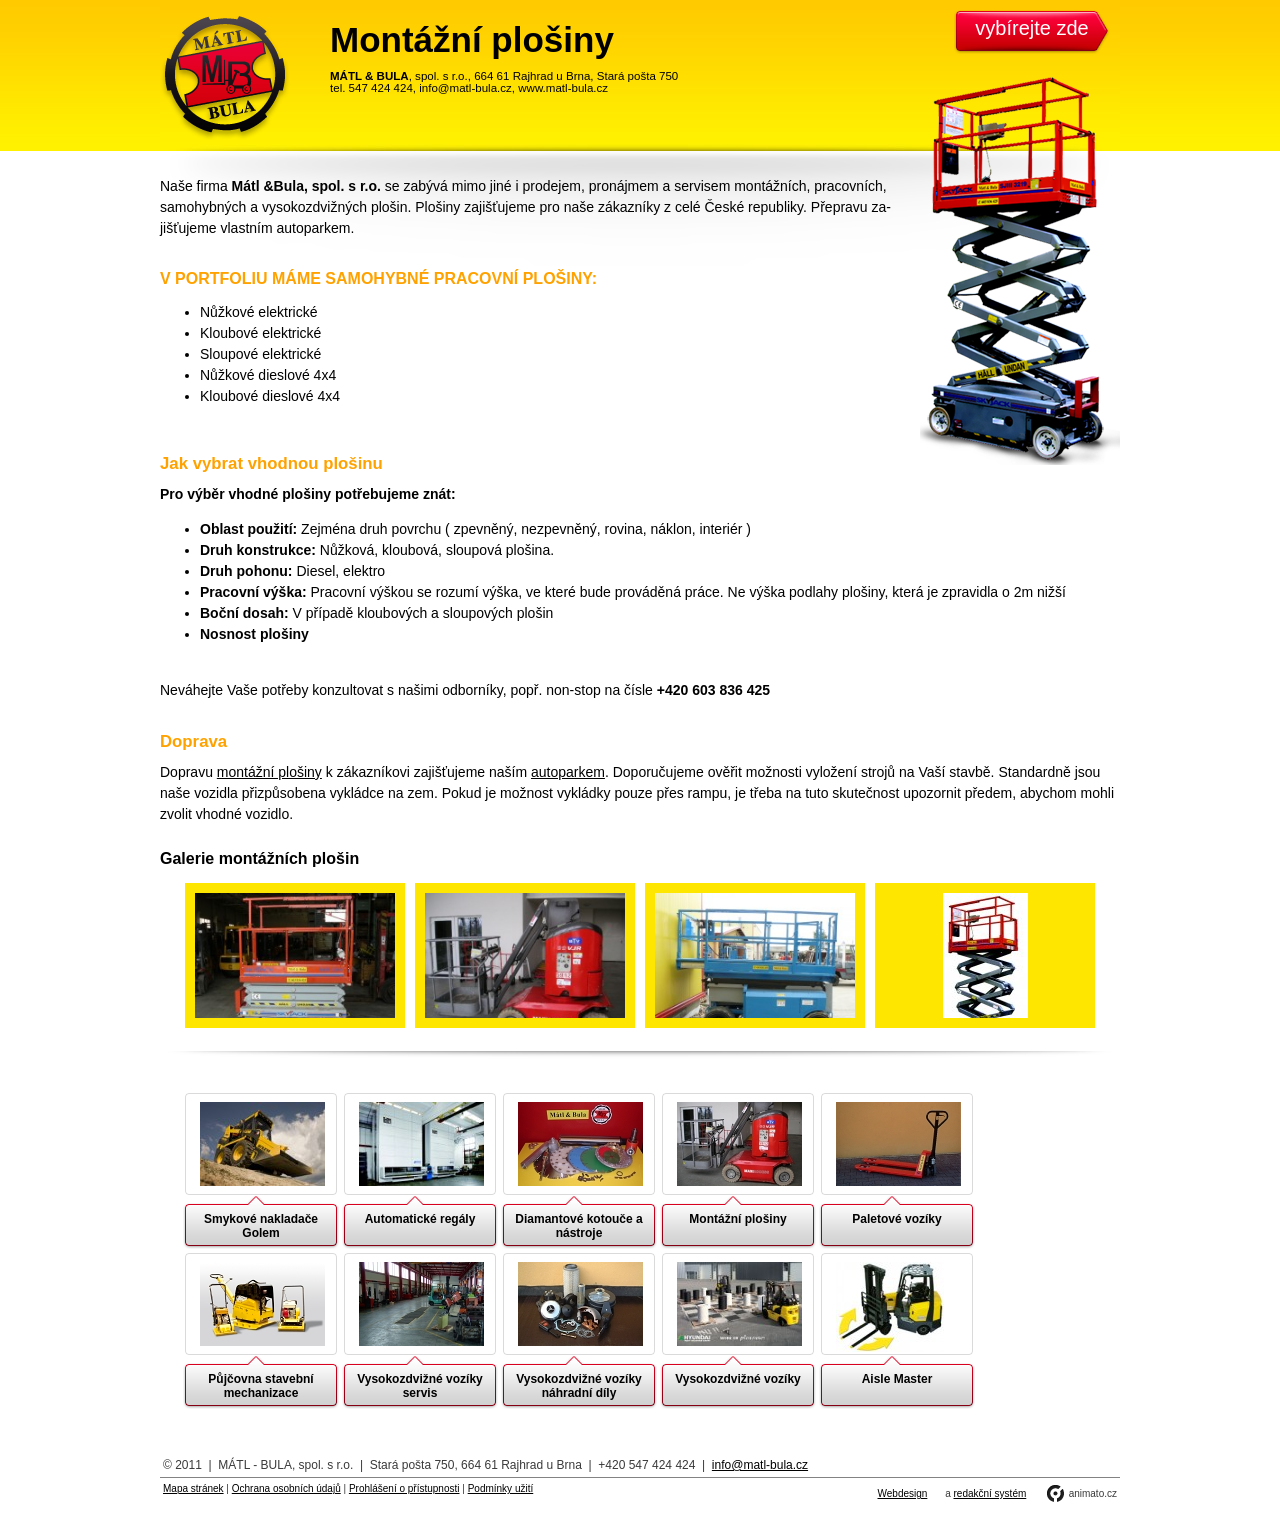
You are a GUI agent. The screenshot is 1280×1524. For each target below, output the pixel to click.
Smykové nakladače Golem (261, 1226)
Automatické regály (420, 1219)
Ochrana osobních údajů (286, 1488)
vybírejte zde (1031, 28)
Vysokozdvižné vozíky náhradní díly (579, 1386)
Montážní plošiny (737, 1219)
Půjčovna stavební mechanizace (260, 1386)
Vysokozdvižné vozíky (738, 1379)
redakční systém (989, 1493)
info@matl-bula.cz (760, 1465)
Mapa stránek (193, 1488)
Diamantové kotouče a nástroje (578, 1226)
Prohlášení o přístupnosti (404, 1488)
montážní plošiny (269, 772)
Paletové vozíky (896, 1219)
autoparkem (568, 772)
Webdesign (903, 1493)
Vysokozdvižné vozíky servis (420, 1386)
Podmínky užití (501, 1488)
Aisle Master (897, 1379)
